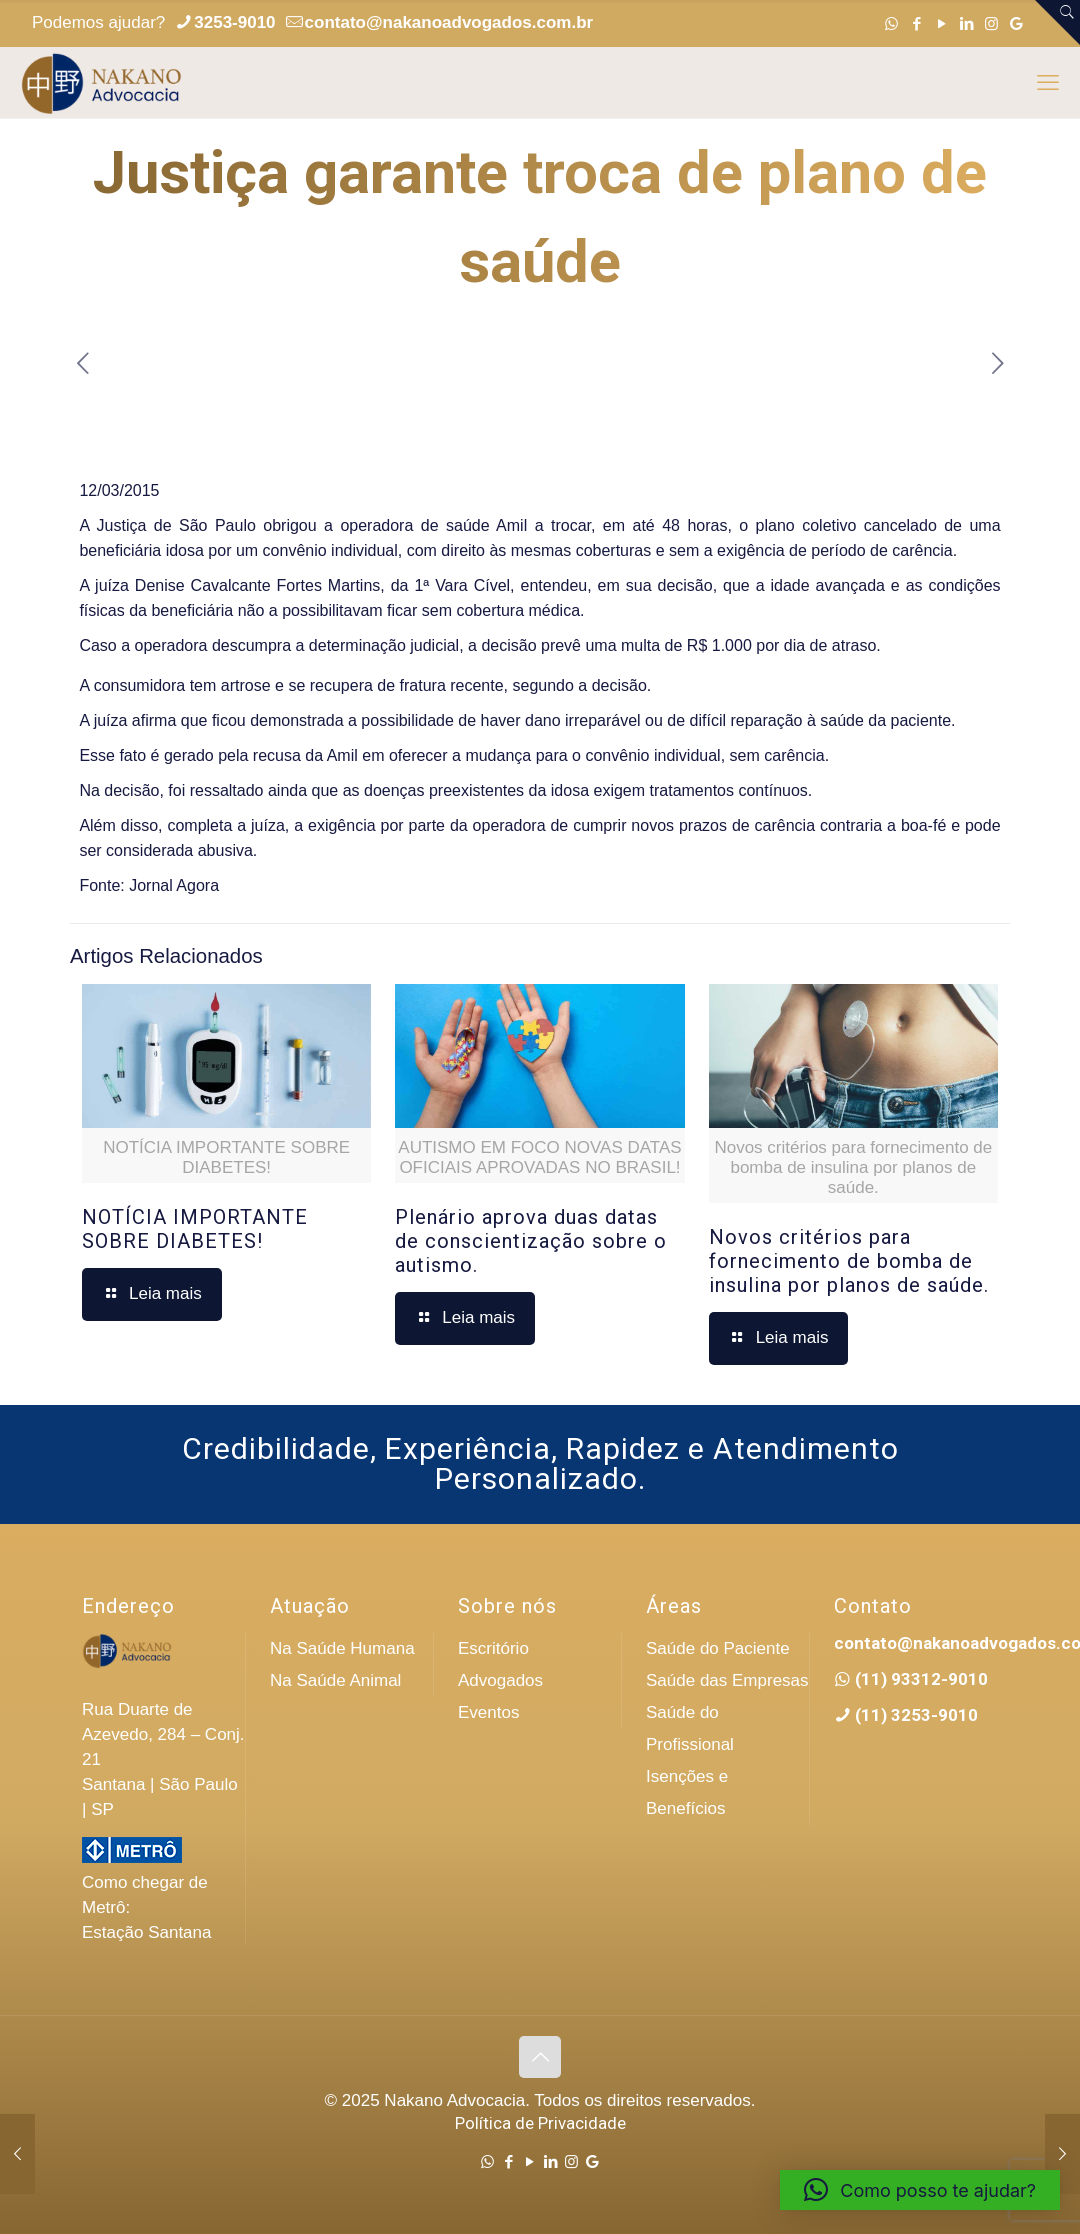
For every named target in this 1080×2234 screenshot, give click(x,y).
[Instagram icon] (991, 23)
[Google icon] (1016, 23)
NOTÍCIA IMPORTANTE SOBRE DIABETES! (195, 1229)
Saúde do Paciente (718, 1648)
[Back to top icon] (540, 2057)
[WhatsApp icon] (891, 23)
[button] (920, 2190)
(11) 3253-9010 (914, 1715)
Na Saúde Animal (335, 1680)
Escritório (493, 1648)
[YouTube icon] (941, 23)
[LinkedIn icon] (966, 23)
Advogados (500, 1680)
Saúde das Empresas (727, 1680)
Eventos (488, 1712)
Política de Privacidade (540, 2123)
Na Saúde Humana (342, 1648)
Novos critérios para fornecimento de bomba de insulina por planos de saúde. (849, 1261)
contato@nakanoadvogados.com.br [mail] (449, 22)
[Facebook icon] (916, 23)
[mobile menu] (1048, 83)
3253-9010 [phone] (234, 22)
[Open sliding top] (1057, 22)
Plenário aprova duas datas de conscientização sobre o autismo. (531, 1241)
